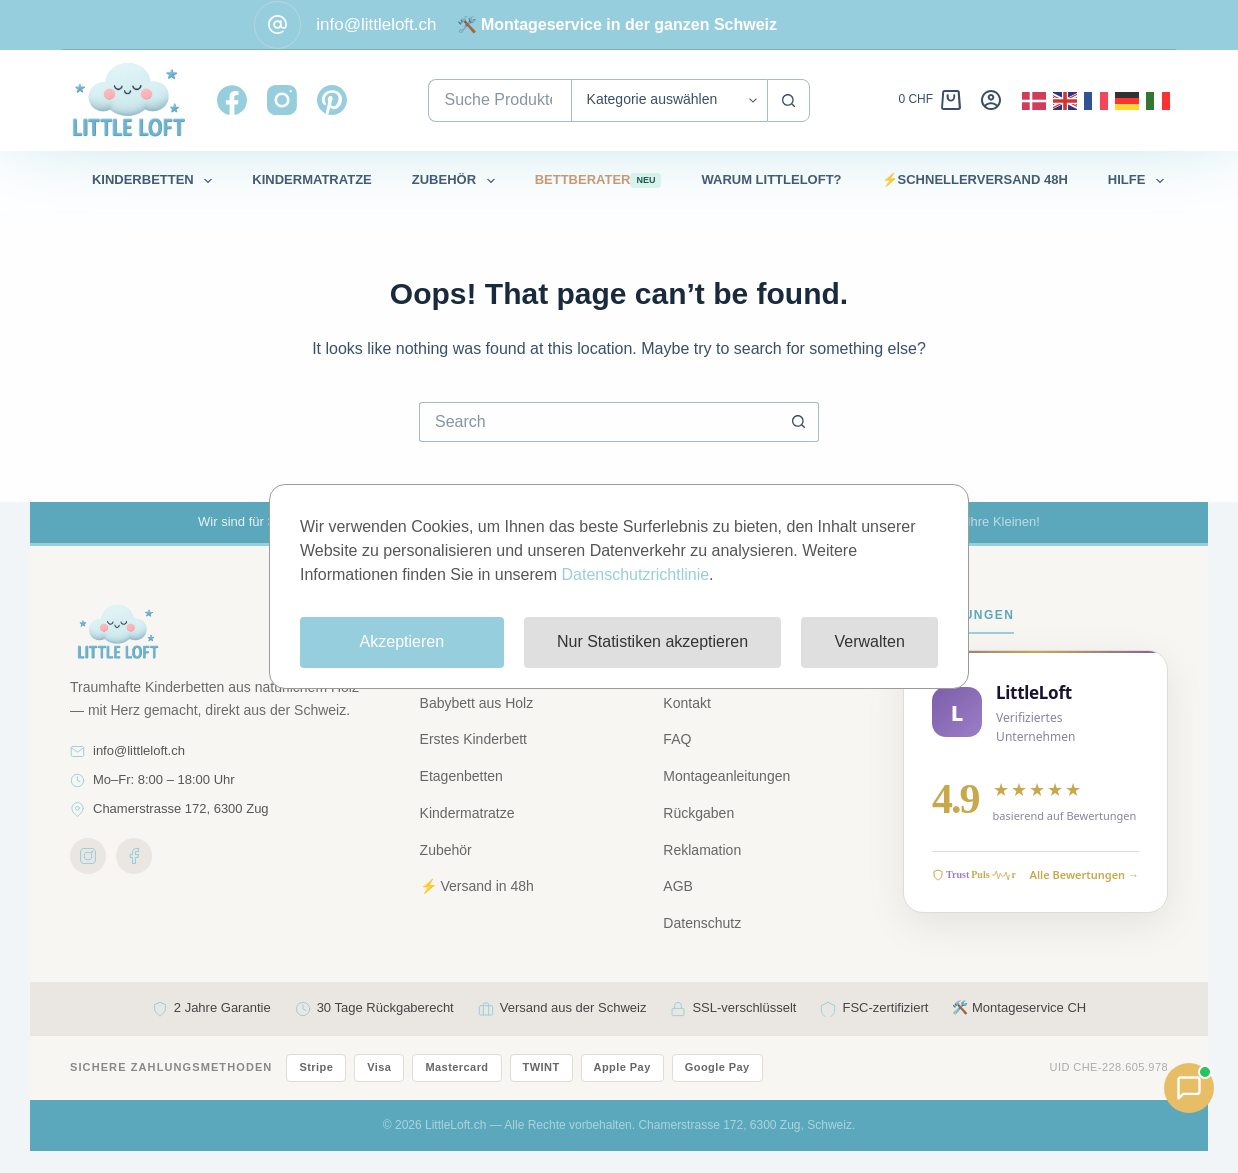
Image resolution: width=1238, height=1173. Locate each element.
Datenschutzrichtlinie (635, 574)
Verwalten (870, 641)
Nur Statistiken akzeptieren (652, 641)
